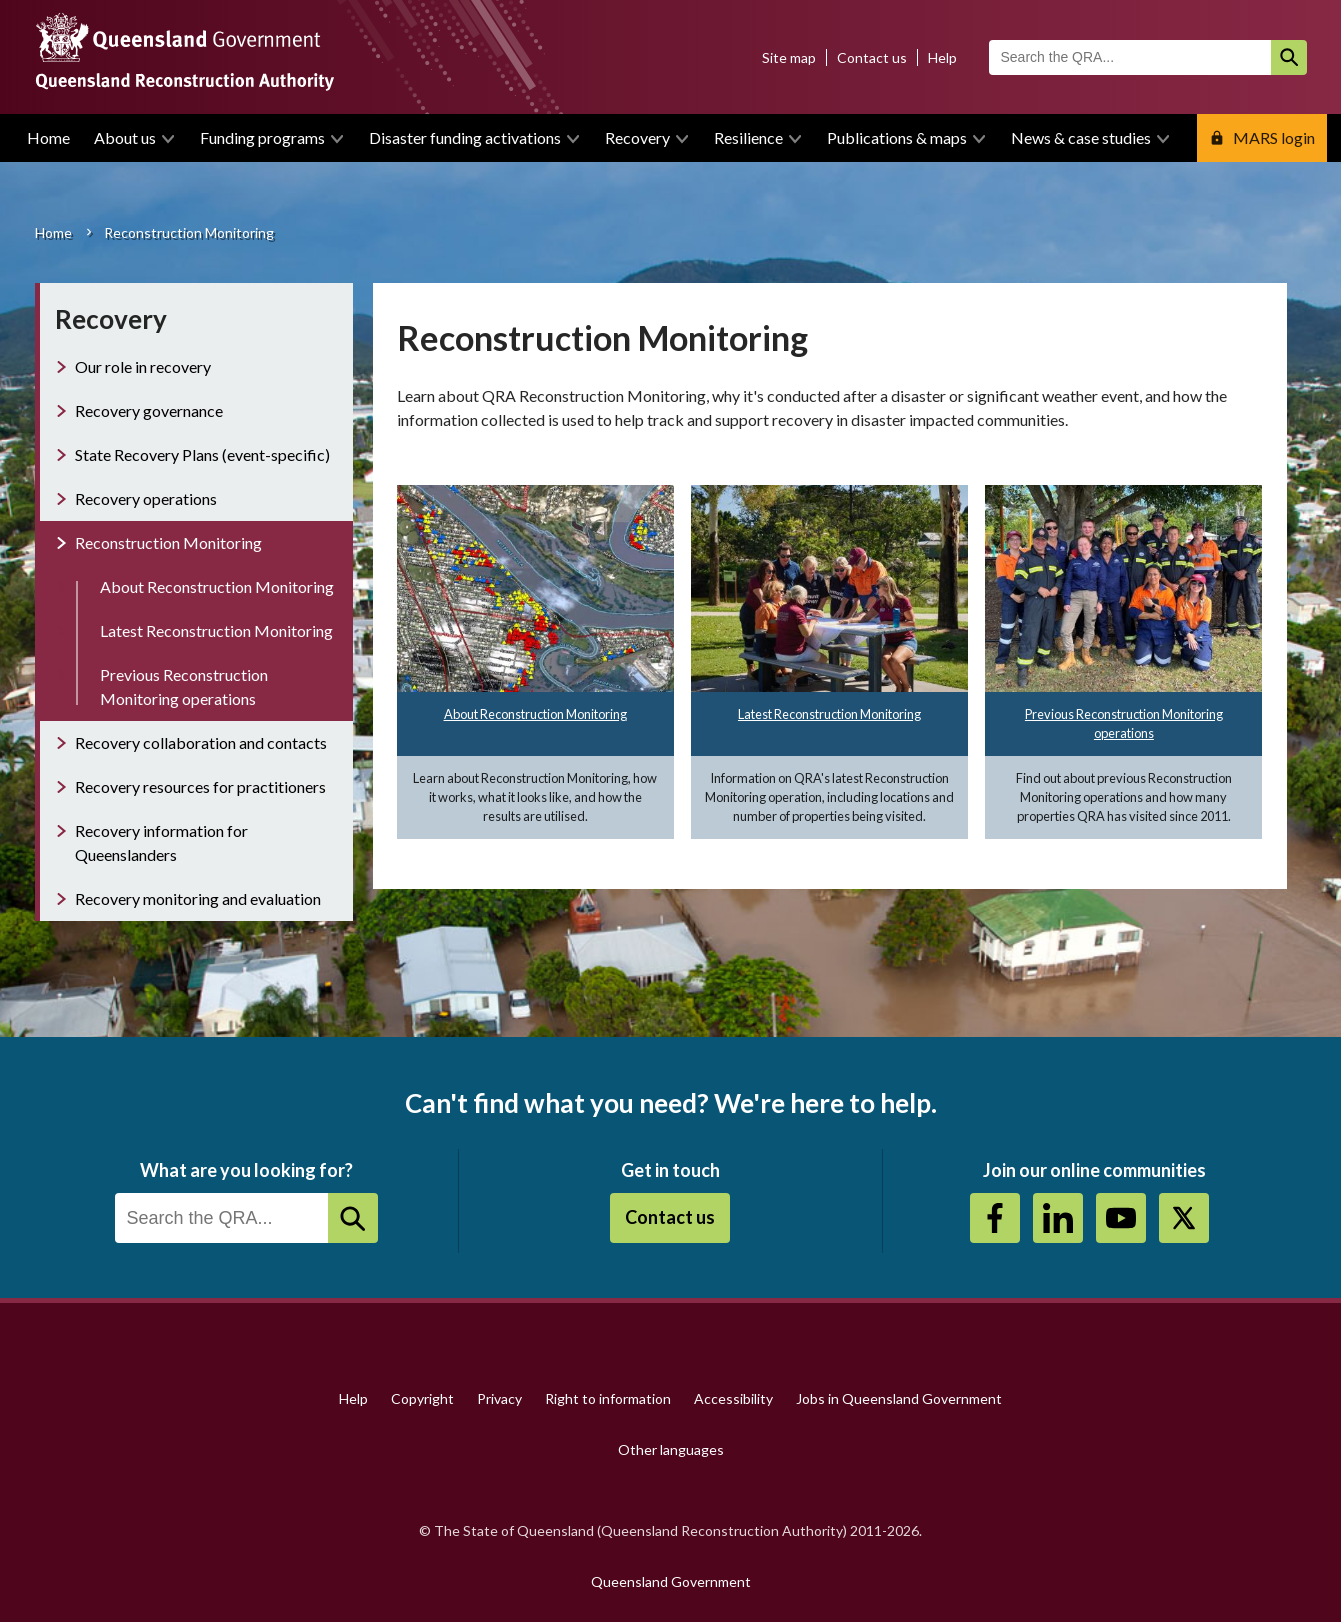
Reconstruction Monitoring (168, 542)
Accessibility (733, 1398)
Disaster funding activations (465, 137)
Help (942, 57)
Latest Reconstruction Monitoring (829, 714)
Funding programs (262, 137)
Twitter (1184, 1218)
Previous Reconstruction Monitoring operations (184, 686)
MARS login (1274, 137)
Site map (789, 57)
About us (125, 137)
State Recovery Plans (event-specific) (202, 454)
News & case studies (1081, 137)
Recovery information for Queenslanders (161, 842)
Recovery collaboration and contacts (201, 742)
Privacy (499, 1398)
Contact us (872, 57)
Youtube (1121, 1218)
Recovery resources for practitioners (200, 786)
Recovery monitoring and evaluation (198, 898)
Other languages (671, 1449)
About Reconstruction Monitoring (535, 714)
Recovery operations (146, 498)
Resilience (748, 137)
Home (48, 137)
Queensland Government (671, 1581)
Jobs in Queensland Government (899, 1398)
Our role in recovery (143, 366)
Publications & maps (897, 137)
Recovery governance (149, 410)
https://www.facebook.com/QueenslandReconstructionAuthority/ (995, 1218)
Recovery (637, 137)
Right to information (608, 1398)
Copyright (422, 1398)
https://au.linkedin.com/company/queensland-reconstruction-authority (1058, 1218)
